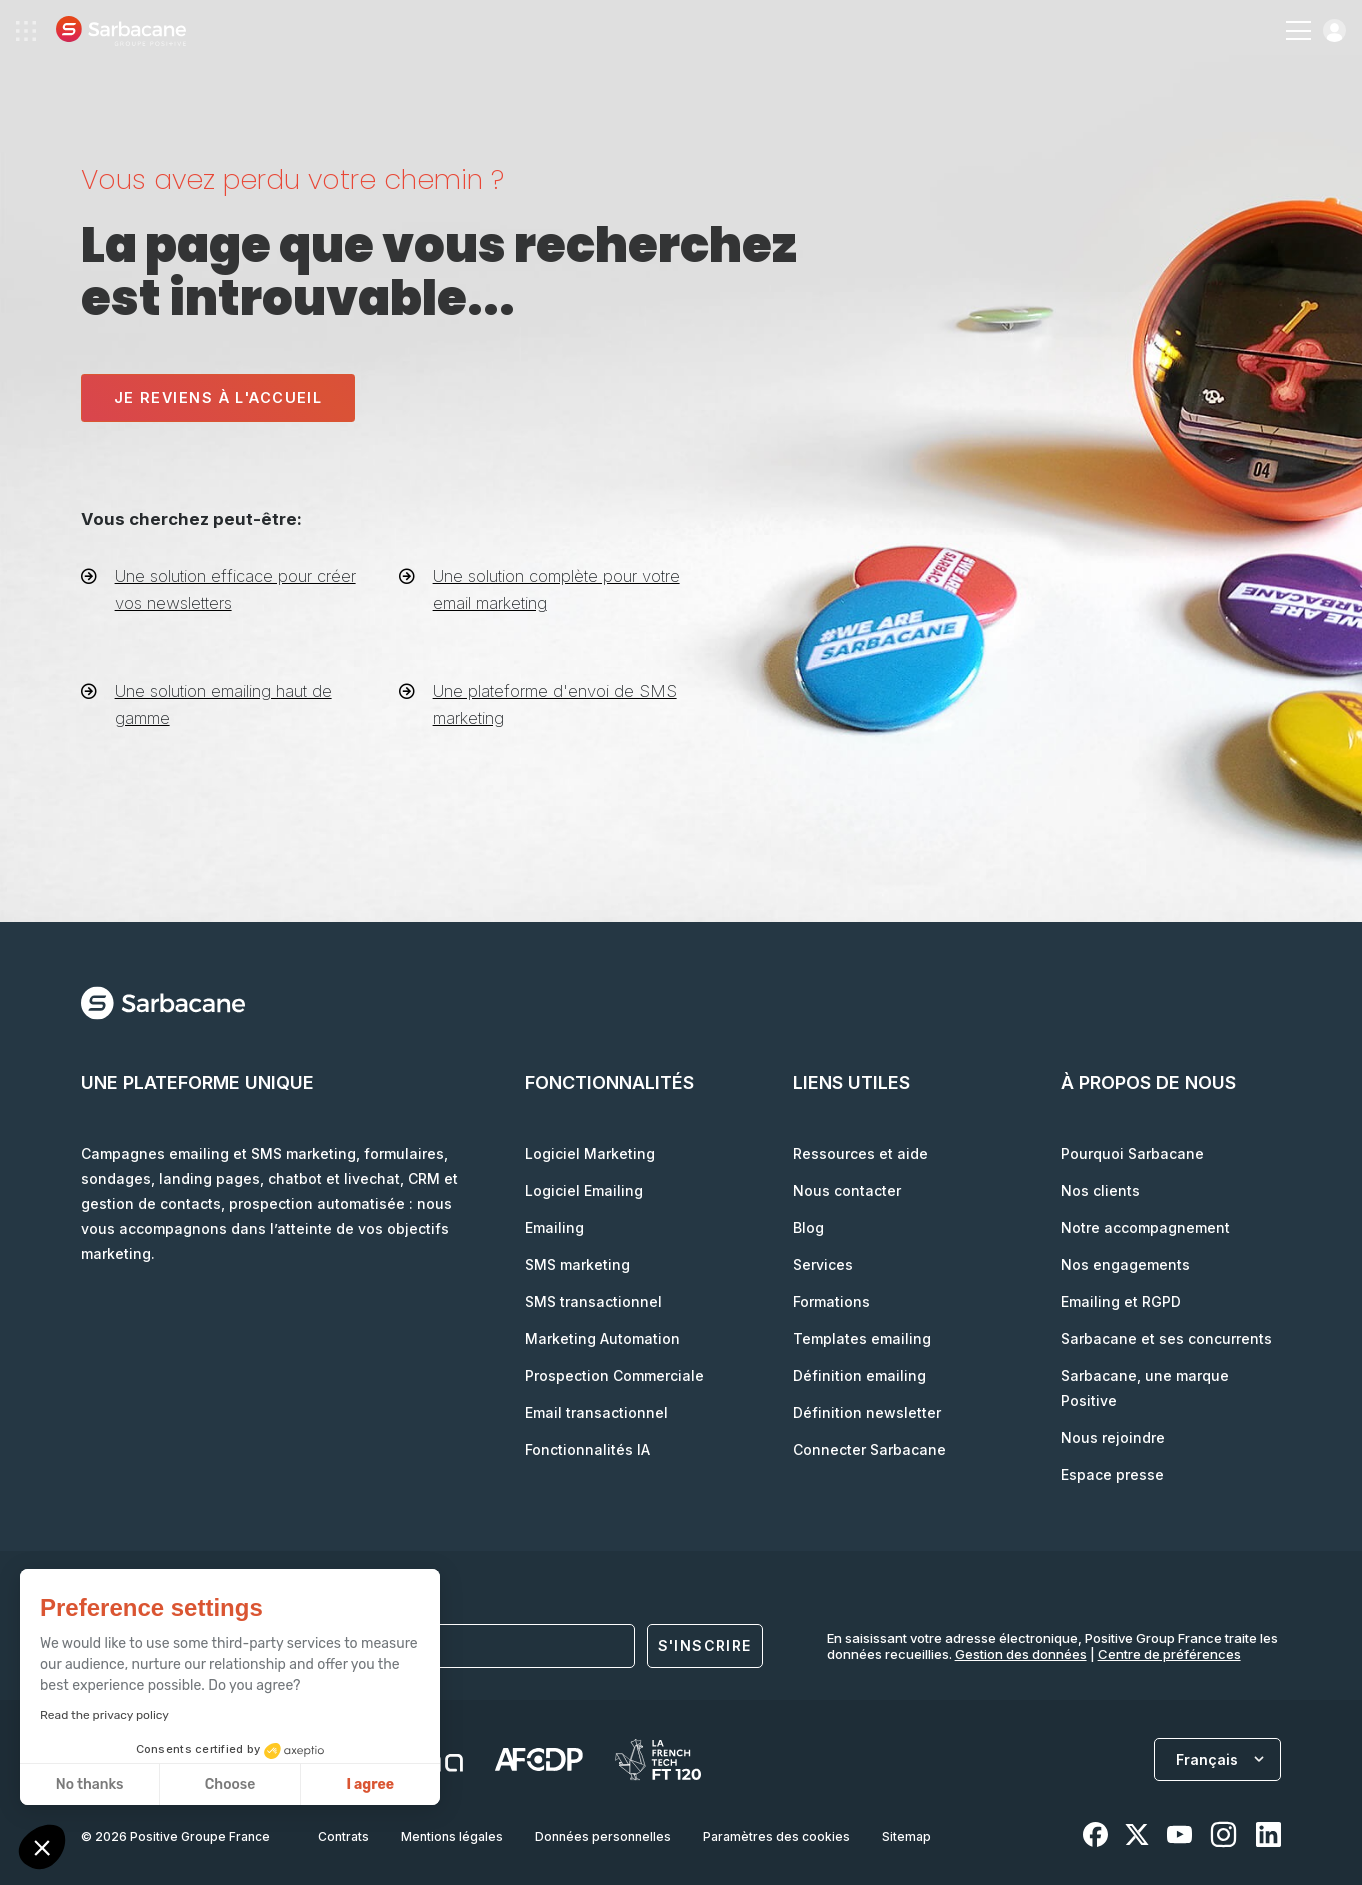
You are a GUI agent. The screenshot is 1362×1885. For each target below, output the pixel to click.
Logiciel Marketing (590, 1153)
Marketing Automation (602, 1338)
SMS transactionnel (593, 1301)
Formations (831, 1301)
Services (823, 1264)
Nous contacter (847, 1190)
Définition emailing (859, 1375)
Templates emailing (862, 1338)
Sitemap (906, 1836)
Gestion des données (1021, 1654)
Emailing (554, 1227)
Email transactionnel (596, 1412)
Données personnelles (603, 1836)
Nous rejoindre (1113, 1437)
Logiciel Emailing (584, 1190)
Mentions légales (452, 1836)
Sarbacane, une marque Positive (1145, 1388)
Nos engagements (1125, 1264)
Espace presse (1112, 1474)
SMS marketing (577, 1264)
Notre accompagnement (1145, 1227)
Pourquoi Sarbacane (1132, 1153)
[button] (42, 1849)
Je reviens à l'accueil (218, 397)
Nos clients (1100, 1190)
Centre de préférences (1169, 1654)
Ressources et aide (860, 1153)
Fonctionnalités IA (587, 1449)
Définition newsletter (867, 1412)
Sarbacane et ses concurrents (1166, 1338)
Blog (808, 1227)
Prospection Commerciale (614, 1375)
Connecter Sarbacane (869, 1449)
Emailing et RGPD (1121, 1301)
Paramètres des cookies (776, 1836)
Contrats (343, 1836)
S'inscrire (705, 1645)
